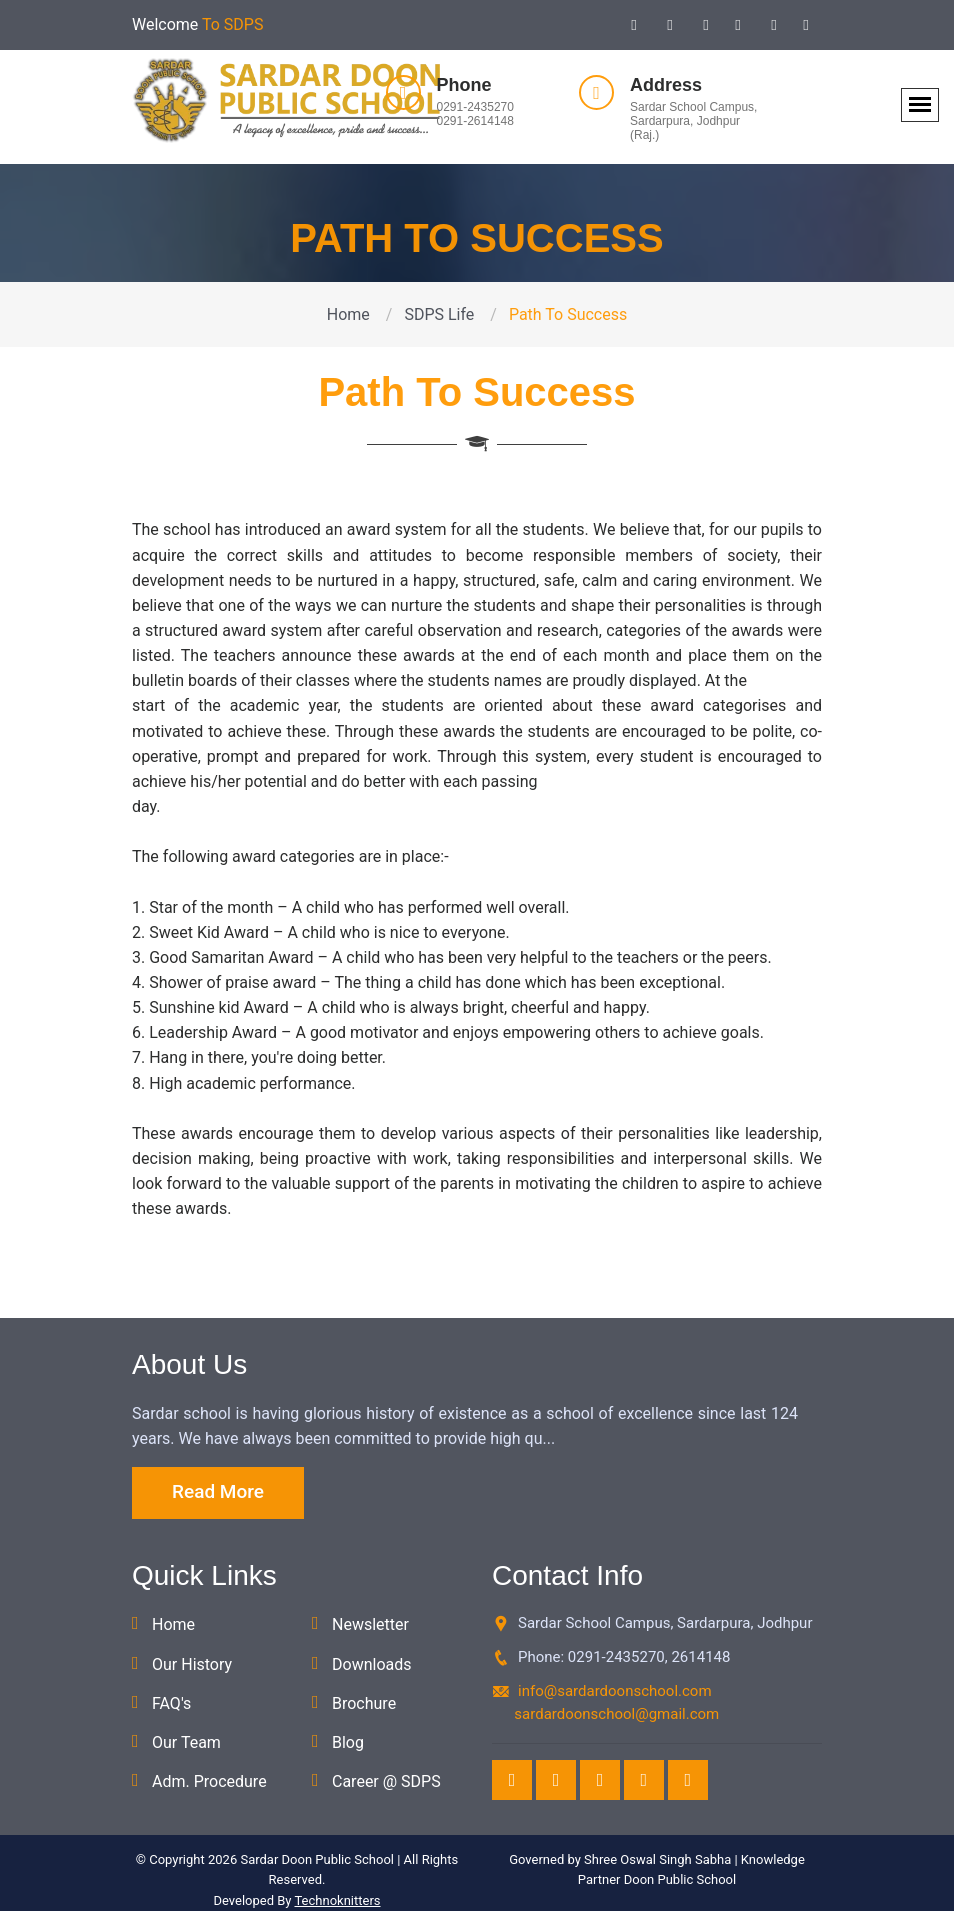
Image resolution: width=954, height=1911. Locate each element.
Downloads (371, 1664)
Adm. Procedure (209, 1781)
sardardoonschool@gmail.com (616, 1714)
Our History (192, 1664)
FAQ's (171, 1703)
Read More (218, 1491)
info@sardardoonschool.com (615, 1691)
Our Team (186, 1742)
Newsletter (370, 1624)
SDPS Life (439, 314)
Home (348, 314)
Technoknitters (337, 1900)
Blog (348, 1742)
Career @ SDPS (386, 1781)
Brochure (364, 1703)
